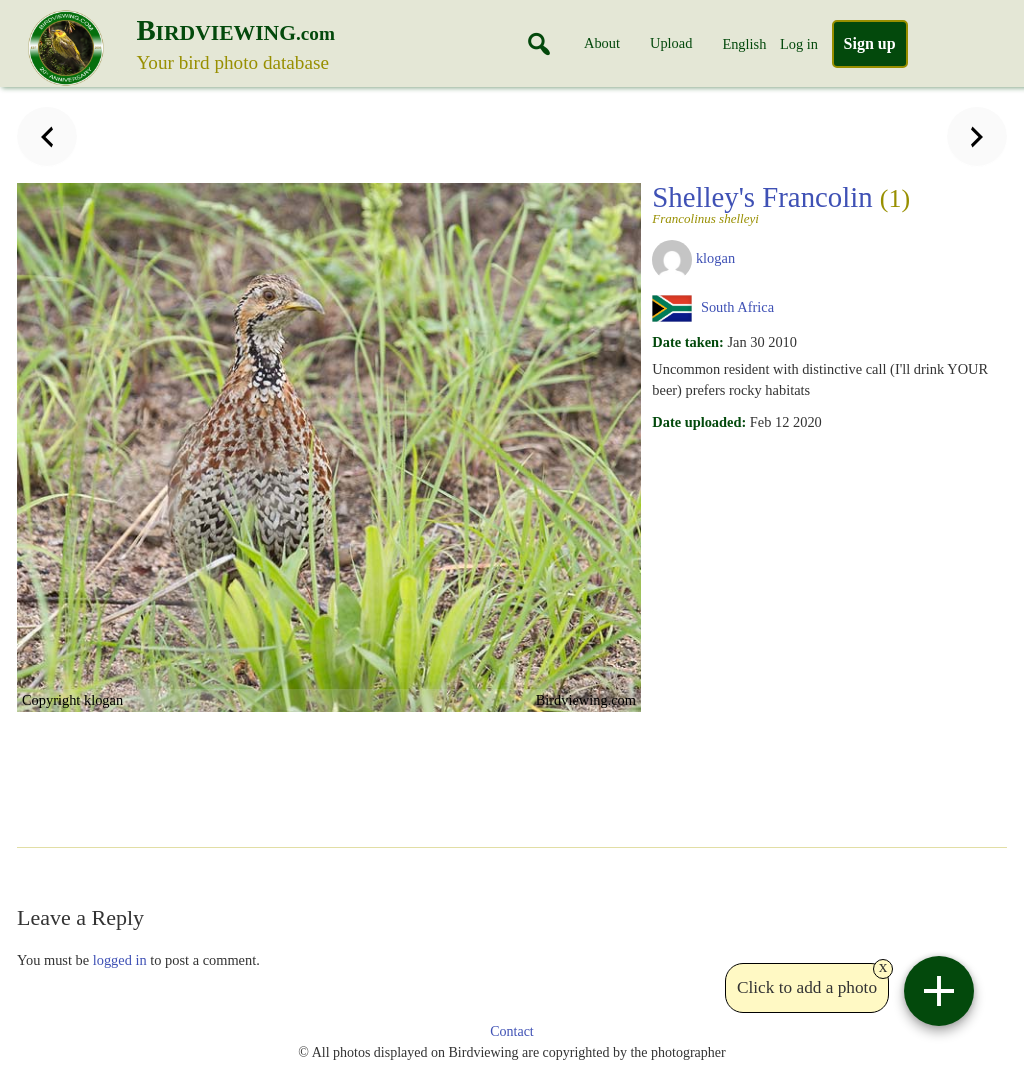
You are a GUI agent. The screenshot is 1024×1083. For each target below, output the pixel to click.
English (744, 44)
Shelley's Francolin (823, 203)
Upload (671, 43)
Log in (799, 44)
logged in (120, 960)
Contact (512, 1031)
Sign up (870, 43)
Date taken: (688, 342)
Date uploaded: (699, 422)
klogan (715, 258)
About (602, 43)
